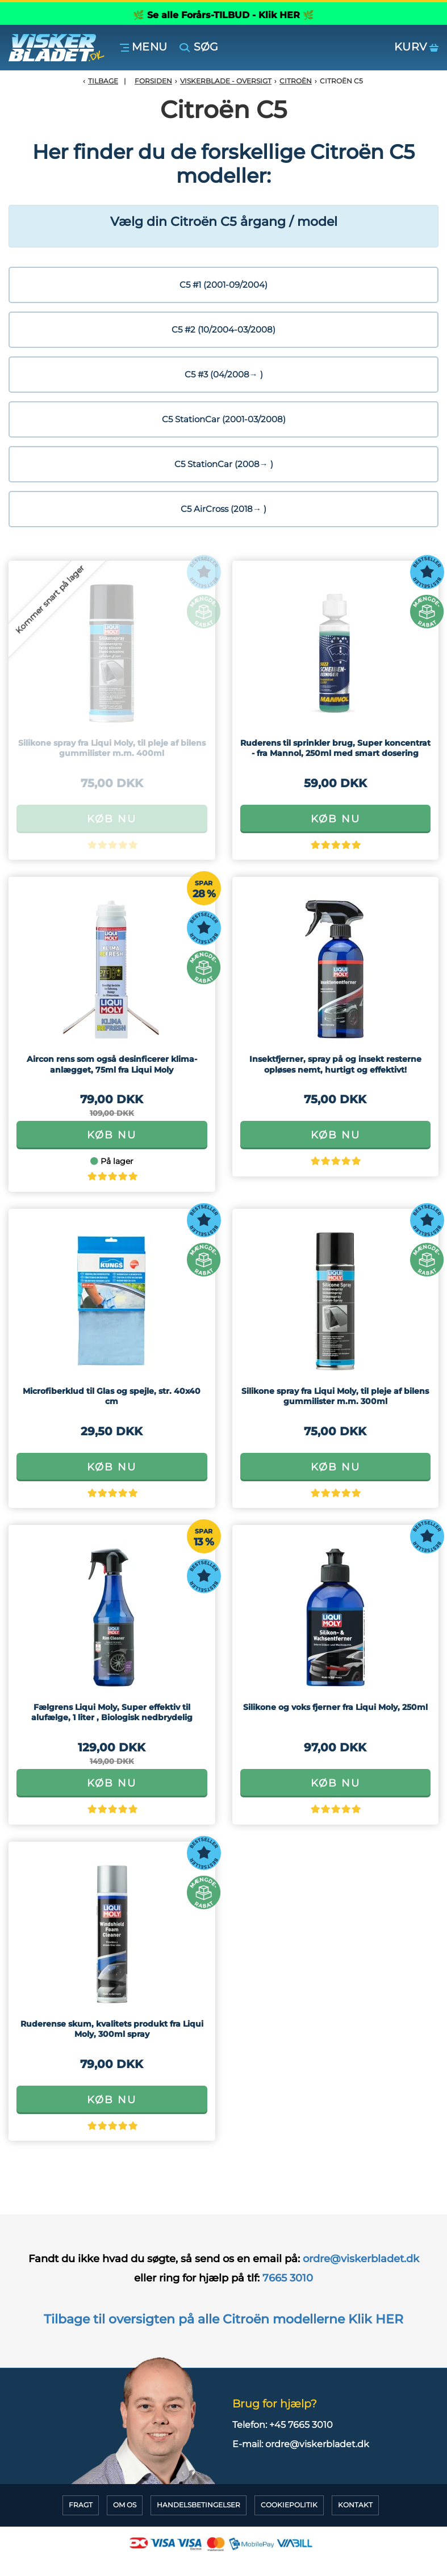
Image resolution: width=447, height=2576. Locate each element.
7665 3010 (287, 2278)
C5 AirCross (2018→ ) (223, 508)
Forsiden (153, 81)
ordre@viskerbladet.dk (359, 2259)
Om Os (124, 2505)
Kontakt (355, 2505)
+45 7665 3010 (301, 2424)
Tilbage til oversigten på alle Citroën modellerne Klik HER (223, 2319)
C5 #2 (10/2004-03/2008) (223, 329)
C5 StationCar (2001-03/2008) (224, 419)
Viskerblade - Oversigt (225, 81)
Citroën (295, 81)
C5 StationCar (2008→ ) (223, 464)
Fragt (81, 2505)
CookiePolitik (289, 2505)
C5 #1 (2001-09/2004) (223, 284)
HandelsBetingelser (198, 2505)
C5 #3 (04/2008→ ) (224, 374)
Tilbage (103, 81)
